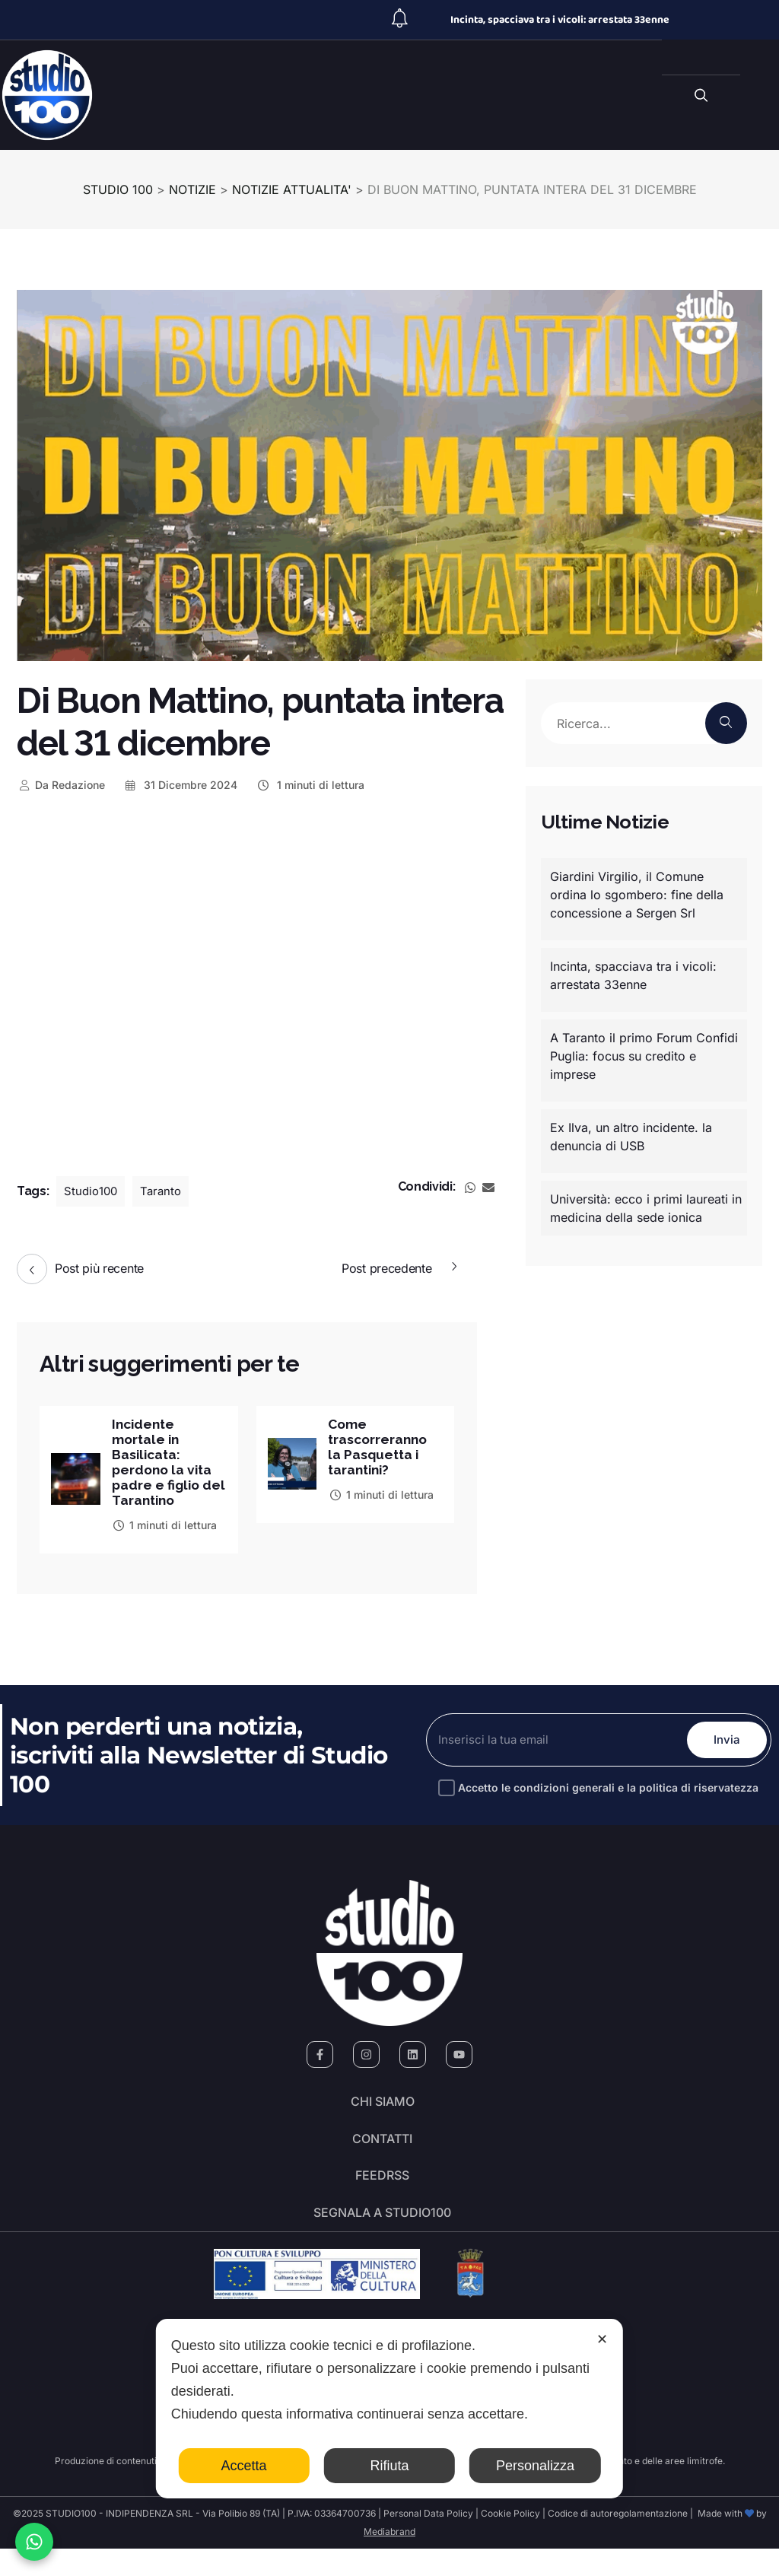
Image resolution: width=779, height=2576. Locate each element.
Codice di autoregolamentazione (616, 2540)
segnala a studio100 (382, 2237)
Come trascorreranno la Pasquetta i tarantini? (379, 1448)
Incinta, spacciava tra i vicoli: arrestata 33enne (559, 19)
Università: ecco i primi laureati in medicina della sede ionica (646, 1208)
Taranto (164, 1191)
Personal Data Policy (428, 2540)
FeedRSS (382, 2194)
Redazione (61, 784)
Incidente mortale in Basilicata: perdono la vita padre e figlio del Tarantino (164, 1464)
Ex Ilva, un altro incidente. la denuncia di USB (631, 1136)
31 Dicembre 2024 (180, 784)
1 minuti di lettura (310, 784)
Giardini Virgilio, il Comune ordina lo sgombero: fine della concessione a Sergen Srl (636, 895)
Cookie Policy (510, 2540)
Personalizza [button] (535, 2465)
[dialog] (389, 2408)
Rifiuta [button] (389, 2465)
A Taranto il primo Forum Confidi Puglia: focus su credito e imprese (644, 1056)
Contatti (382, 2152)
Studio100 (92, 1191)
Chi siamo (383, 2109)
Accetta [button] (244, 2465)
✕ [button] (602, 2339)
